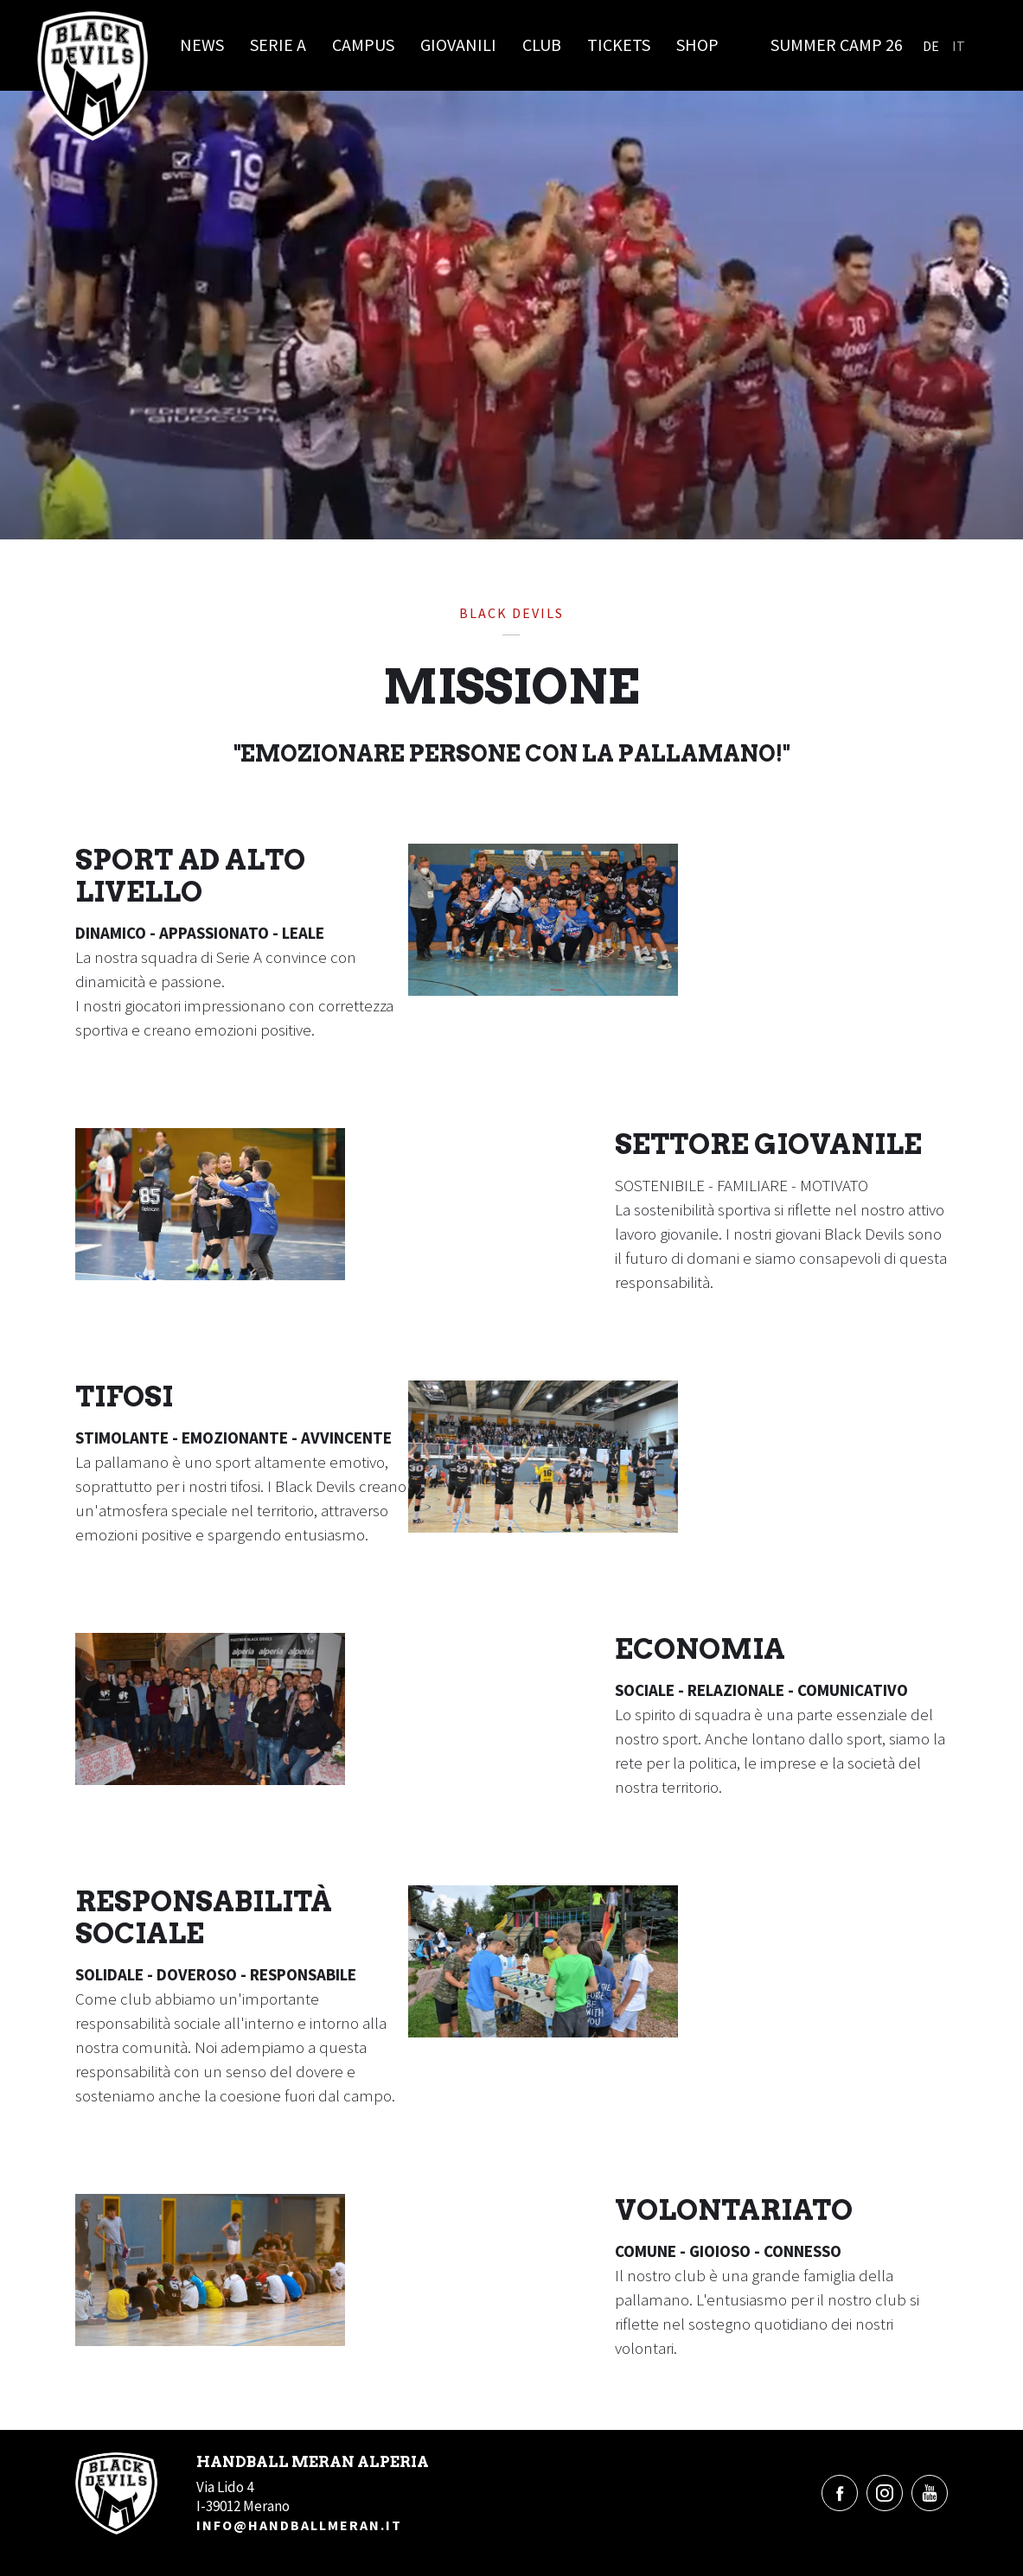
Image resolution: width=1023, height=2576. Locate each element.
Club (541, 44)
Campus (363, 44)
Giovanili (458, 44)
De (931, 45)
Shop (697, 44)
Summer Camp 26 (836, 44)
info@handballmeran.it (299, 2525)
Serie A (278, 44)
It (958, 45)
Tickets (618, 44)
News (202, 44)
